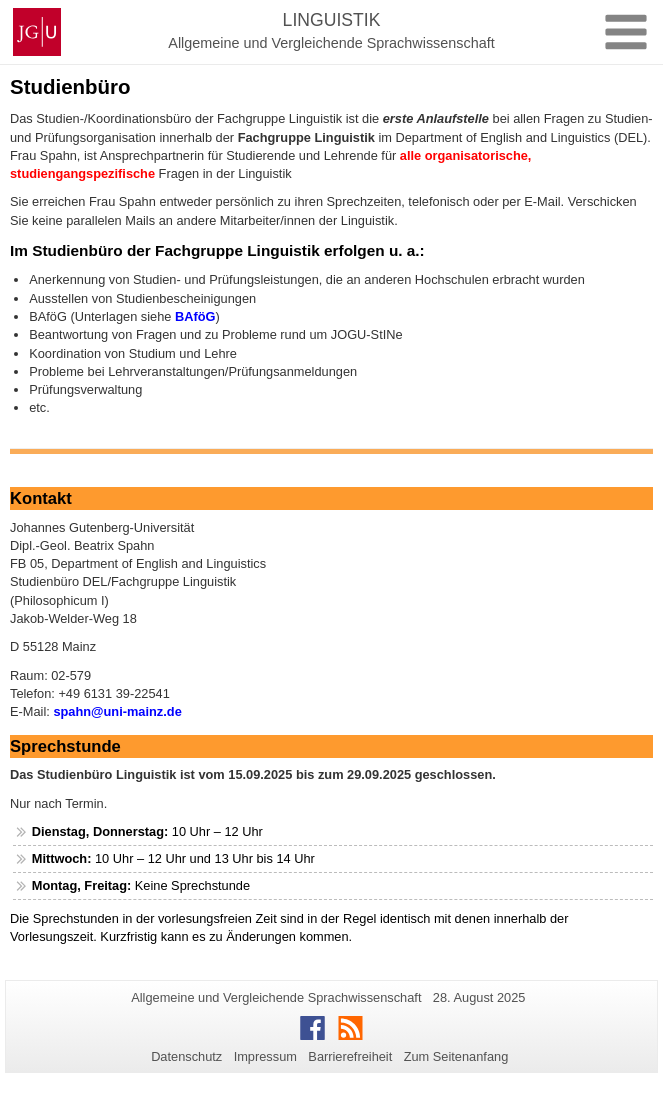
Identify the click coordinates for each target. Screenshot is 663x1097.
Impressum (265, 1056)
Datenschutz (186, 1056)
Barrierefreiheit (350, 1056)
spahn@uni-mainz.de (117, 711)
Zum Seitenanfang (456, 1056)
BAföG (195, 316)
